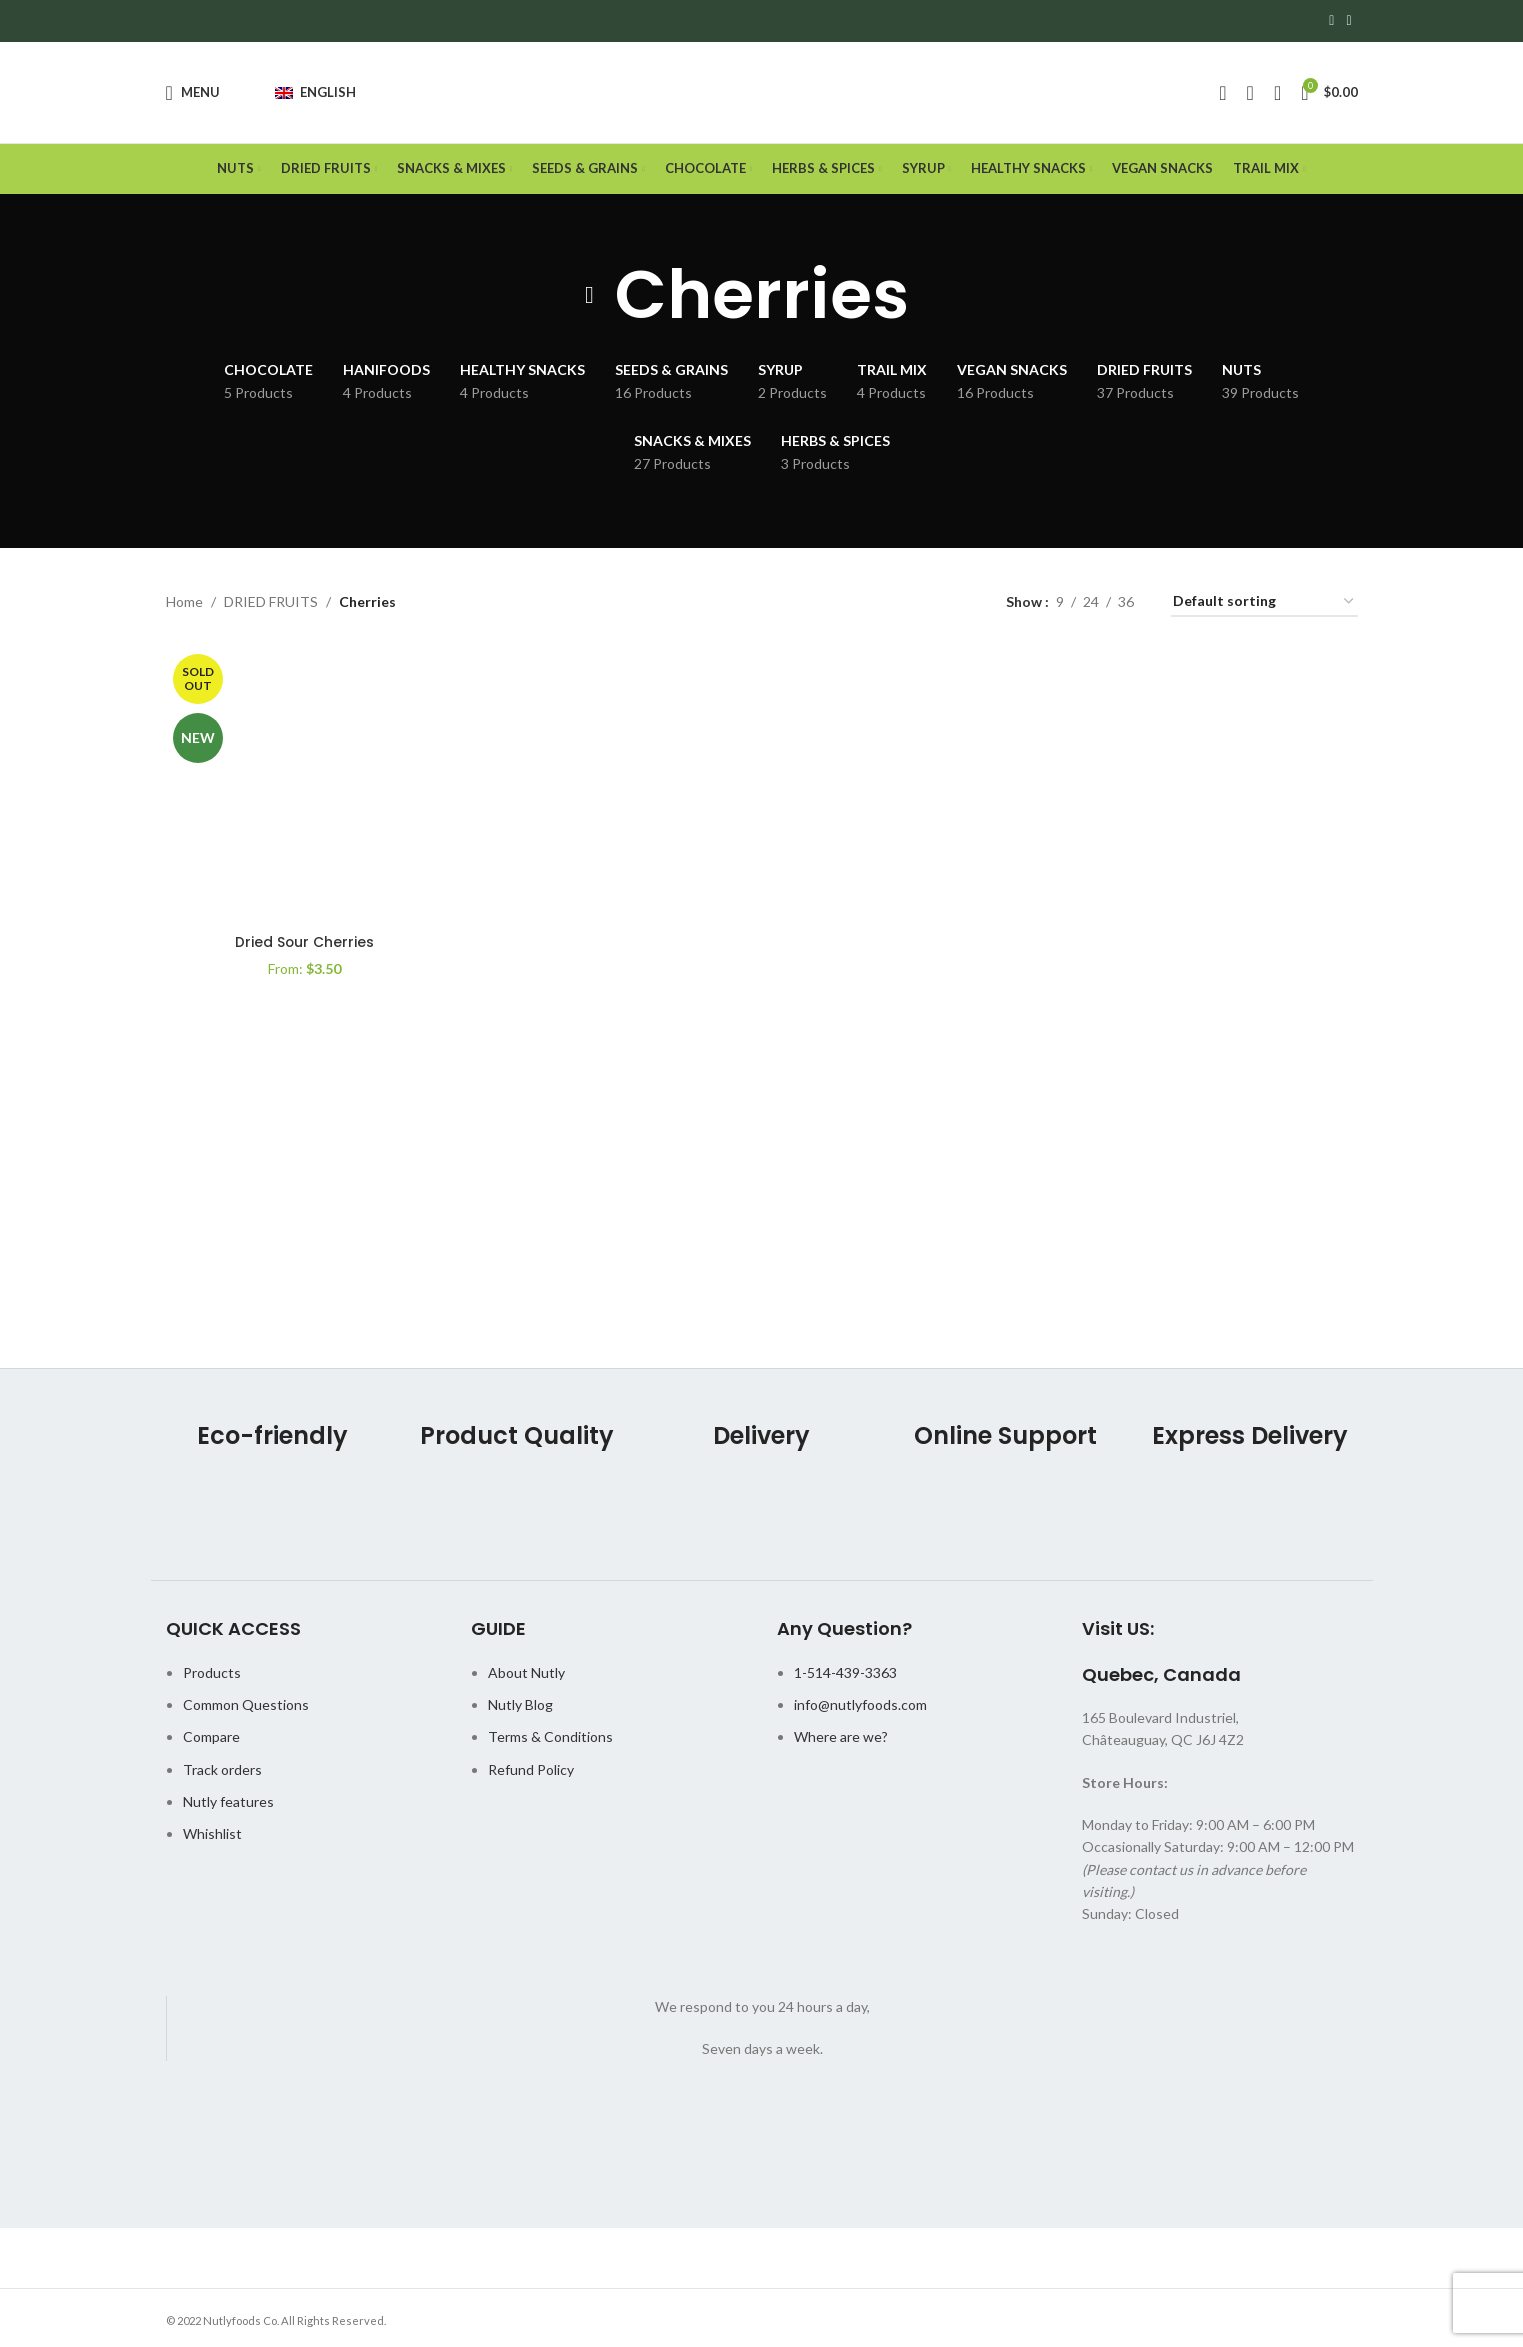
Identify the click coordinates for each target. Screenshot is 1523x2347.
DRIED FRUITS (271, 604)
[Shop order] (1264, 605)
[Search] (1250, 94)
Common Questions (246, 1707)
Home (184, 604)
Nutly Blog (520, 1707)
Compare (211, 1739)
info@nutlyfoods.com (860, 1707)
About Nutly (526, 1674)
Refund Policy (531, 1771)
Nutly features (228, 1804)
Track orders (222, 1771)
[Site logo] (761, 93)
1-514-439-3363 (845, 1674)
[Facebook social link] (1331, 21)
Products (212, 1674)
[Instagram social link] (1348, 21)
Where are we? (841, 1739)
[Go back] (590, 298)
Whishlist (212, 1836)
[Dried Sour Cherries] (304, 788)
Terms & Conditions (550, 1739)
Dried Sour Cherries (303, 943)
